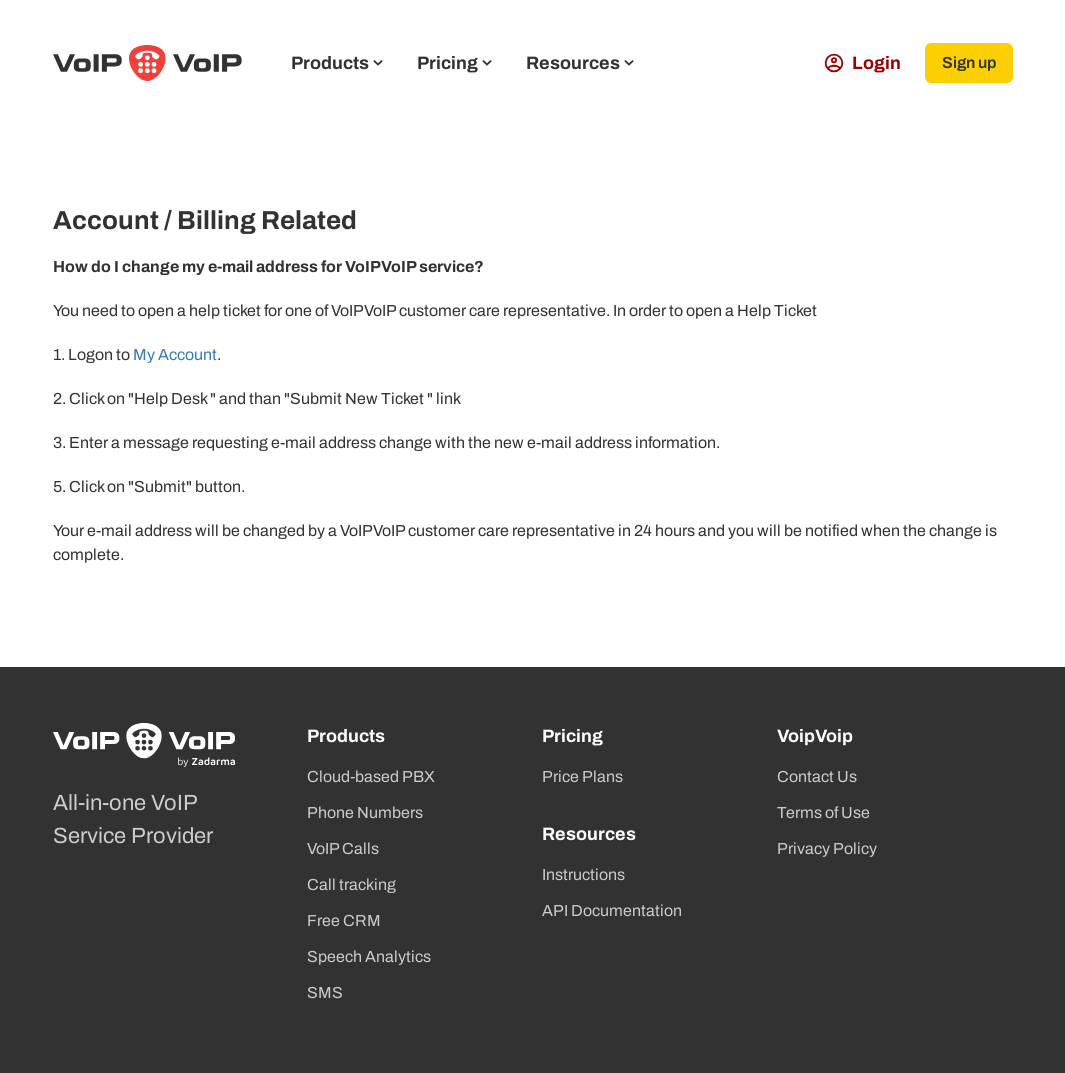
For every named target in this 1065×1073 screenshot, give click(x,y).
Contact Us (817, 776)
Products (337, 63)
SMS (325, 992)
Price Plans (582, 776)
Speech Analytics (369, 956)
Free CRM (344, 920)
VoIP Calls (343, 848)
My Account (175, 354)
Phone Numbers (365, 812)
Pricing (454, 63)
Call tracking (351, 884)
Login (862, 63)
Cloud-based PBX (371, 776)
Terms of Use (823, 812)
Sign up (969, 62)
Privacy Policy (827, 848)
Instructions (583, 874)
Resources (580, 63)
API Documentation (612, 910)
